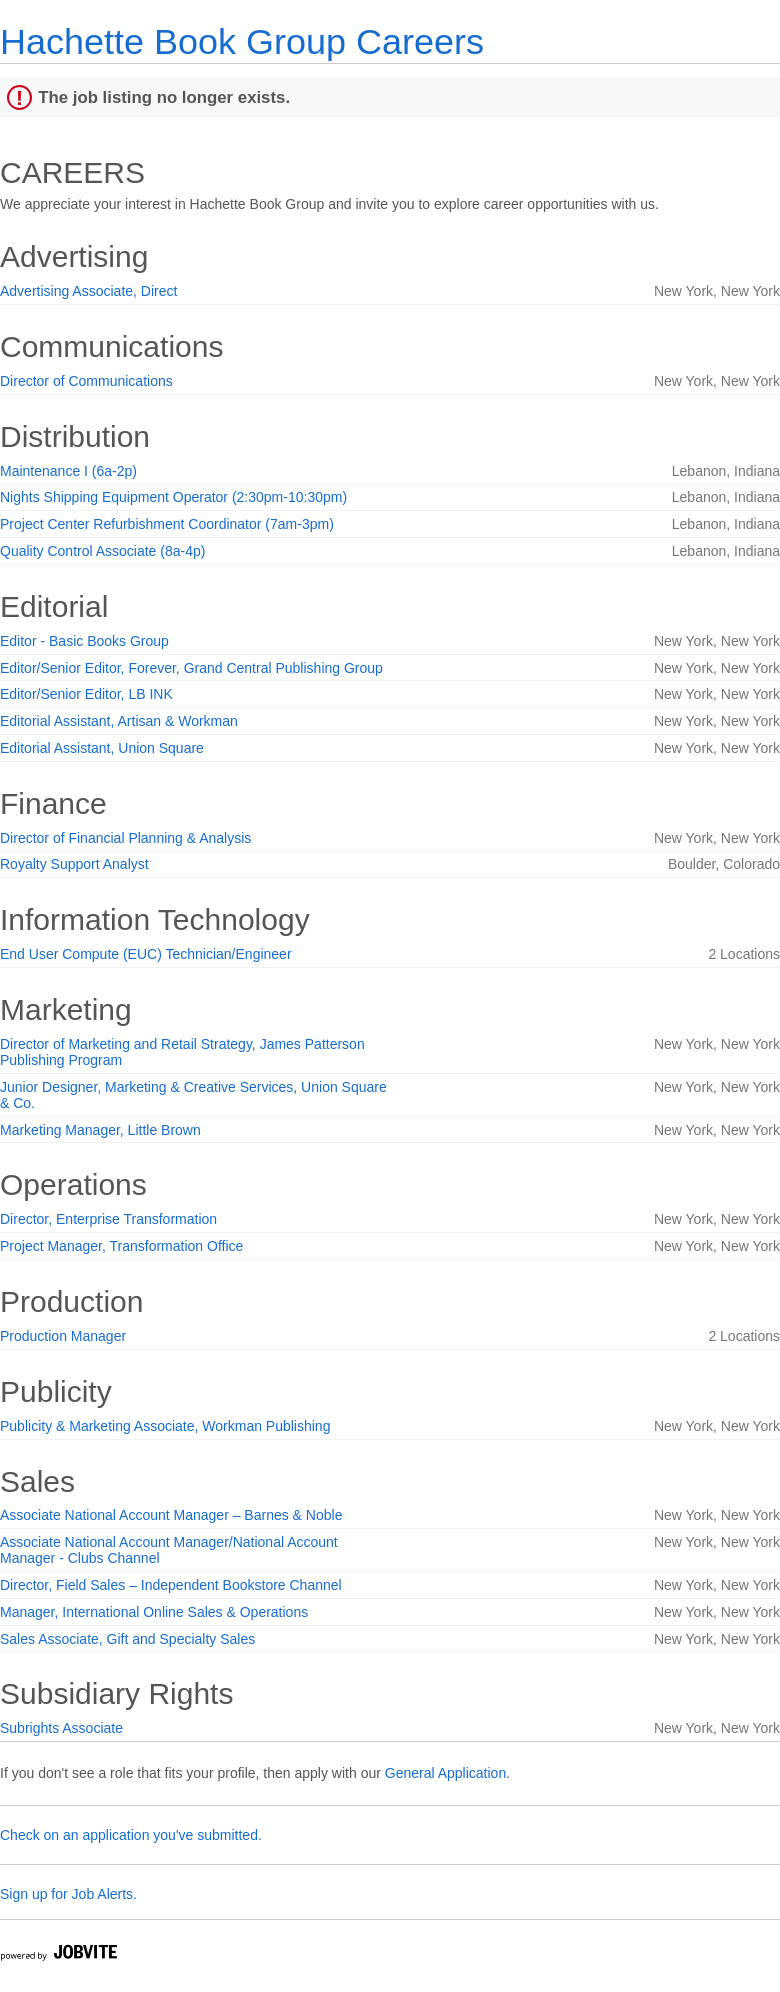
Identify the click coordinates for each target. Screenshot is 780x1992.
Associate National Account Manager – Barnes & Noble (171, 1515)
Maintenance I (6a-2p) (68, 471)
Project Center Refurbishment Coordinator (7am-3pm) (167, 524)
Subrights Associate (61, 1728)
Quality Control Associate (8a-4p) (102, 551)
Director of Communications (86, 381)
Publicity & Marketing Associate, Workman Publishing (165, 1426)
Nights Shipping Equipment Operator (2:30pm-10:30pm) (173, 497)
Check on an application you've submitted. (131, 1835)
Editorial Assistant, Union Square (102, 748)
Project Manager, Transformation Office (121, 1246)
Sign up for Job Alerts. (68, 1894)
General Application (445, 1773)
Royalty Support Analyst (74, 864)
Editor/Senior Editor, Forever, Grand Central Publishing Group (191, 668)
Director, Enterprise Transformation (108, 1219)
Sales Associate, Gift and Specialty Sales (127, 1639)
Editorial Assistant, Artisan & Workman (119, 721)
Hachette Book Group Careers (242, 41)
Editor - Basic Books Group (84, 641)
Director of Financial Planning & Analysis (125, 838)
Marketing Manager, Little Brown (100, 1130)
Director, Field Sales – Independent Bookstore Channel (171, 1585)
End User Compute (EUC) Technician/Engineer (146, 954)
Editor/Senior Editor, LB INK (86, 694)
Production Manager (63, 1336)
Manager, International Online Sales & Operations (154, 1612)
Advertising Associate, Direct (88, 291)
